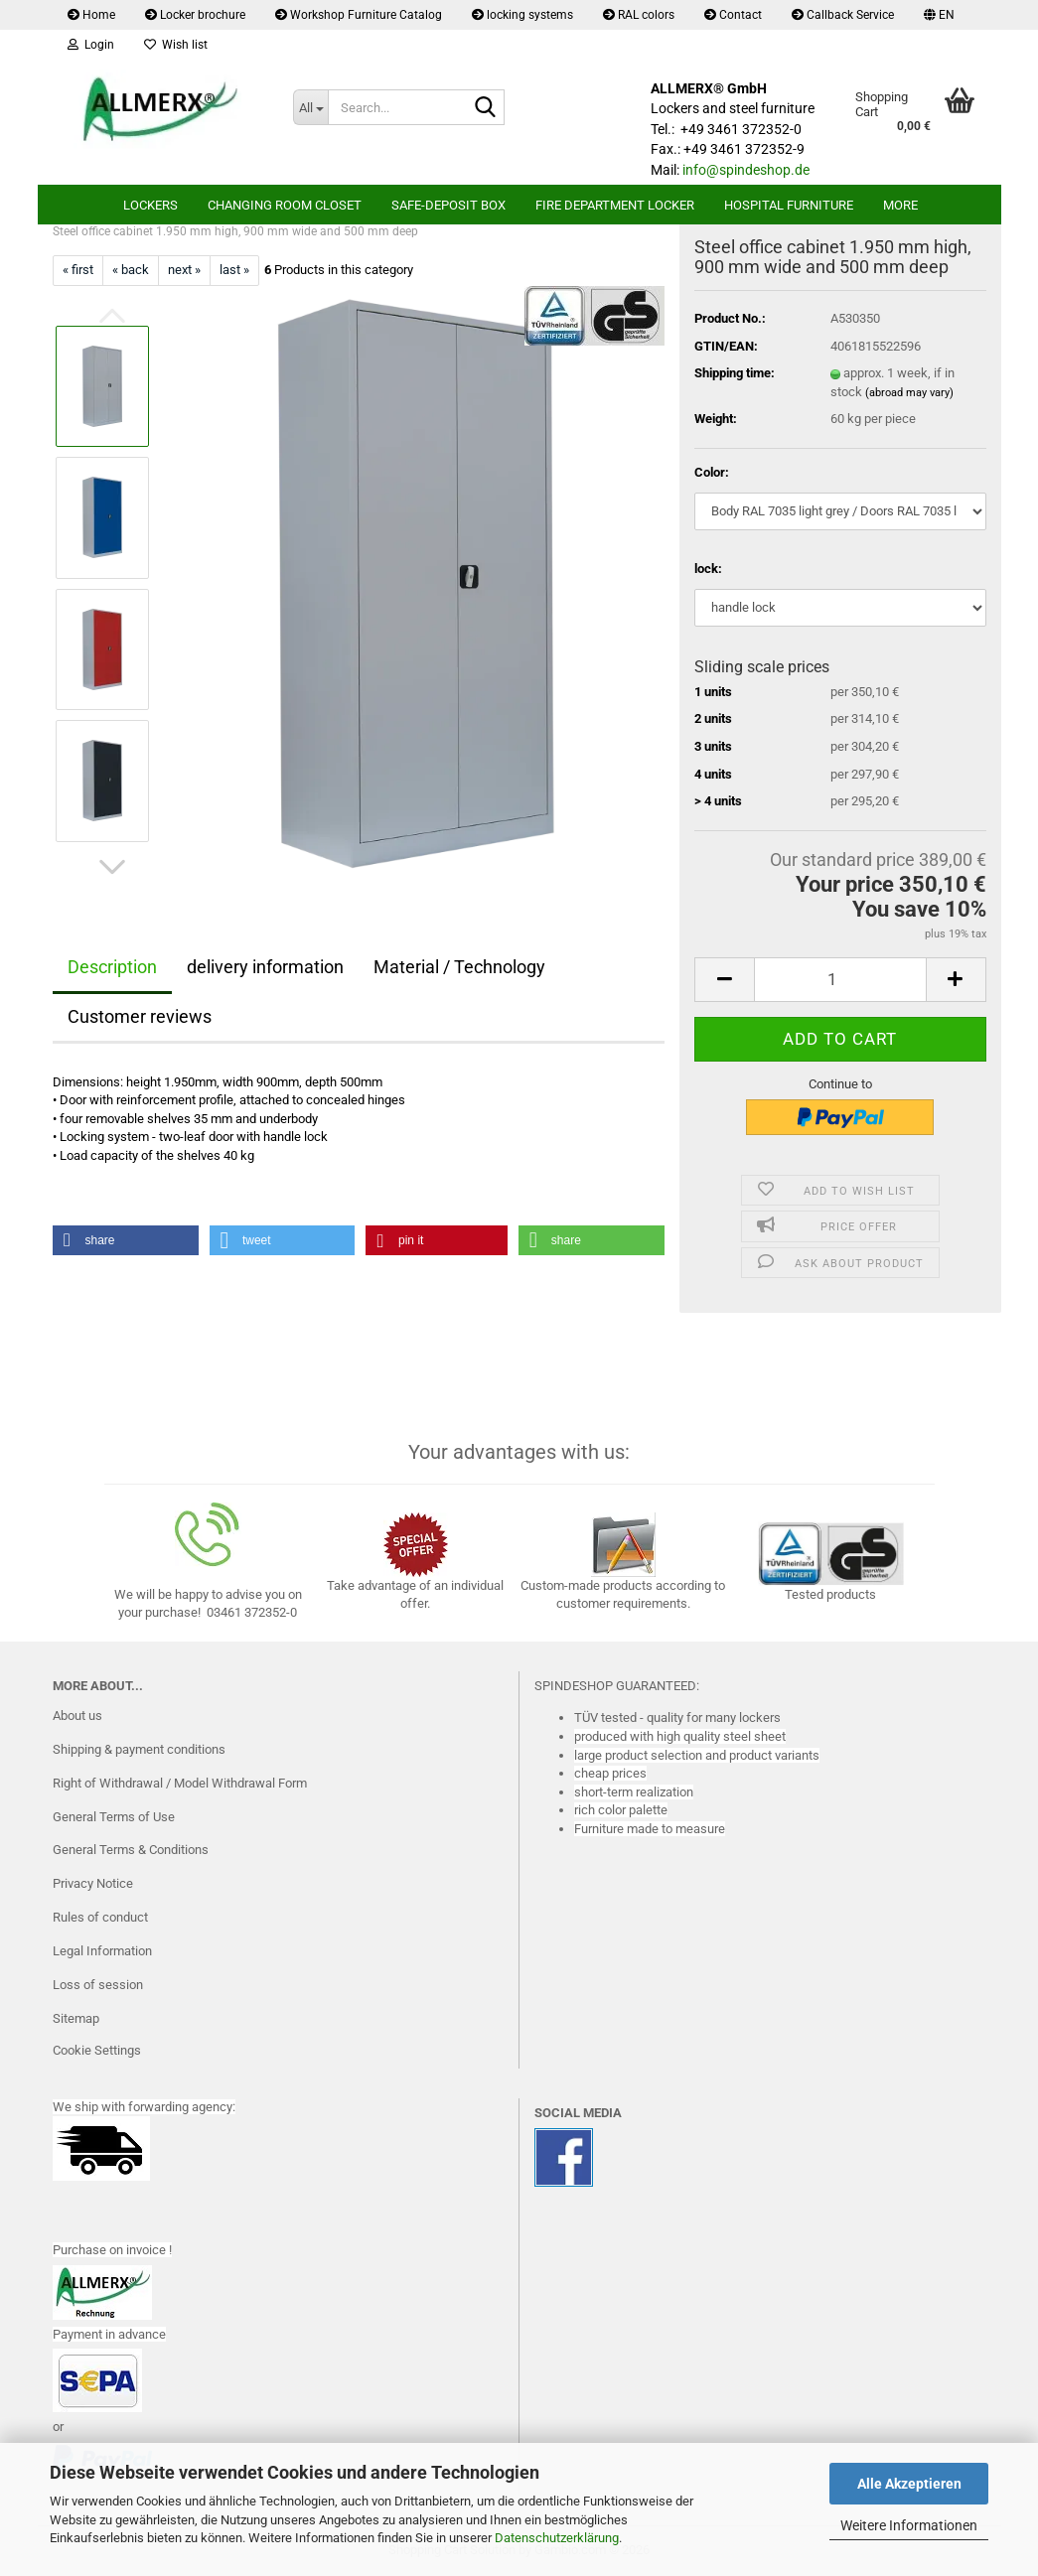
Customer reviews (140, 1016)
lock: (708, 568)
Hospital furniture (788, 205)
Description (112, 966)
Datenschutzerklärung (557, 2537)
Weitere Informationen (908, 2525)
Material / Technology (459, 966)
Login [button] (91, 45)
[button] (939, 15)
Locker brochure (195, 15)
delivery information (265, 966)
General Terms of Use (114, 1816)
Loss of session (98, 1984)
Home (91, 15)
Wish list (176, 45)
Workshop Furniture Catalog (358, 15)
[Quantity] (840, 979)
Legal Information (102, 1950)
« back (130, 269)
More (900, 205)
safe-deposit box (448, 205)
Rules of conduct (100, 1917)
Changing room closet (285, 205)
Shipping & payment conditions (139, 1749)
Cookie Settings (97, 2050)
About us (77, 1715)
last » (234, 269)
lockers (150, 205)
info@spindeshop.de (746, 170)
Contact (733, 15)
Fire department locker (614, 205)
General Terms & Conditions (131, 1849)
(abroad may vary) (909, 392)
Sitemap (76, 2018)
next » (184, 269)
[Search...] (310, 107)
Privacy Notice (93, 1883)
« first (78, 269)
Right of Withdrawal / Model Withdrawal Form (180, 1783)
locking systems (522, 15)
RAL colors (638, 15)
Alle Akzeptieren (909, 2484)
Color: (711, 472)
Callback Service (843, 15)
